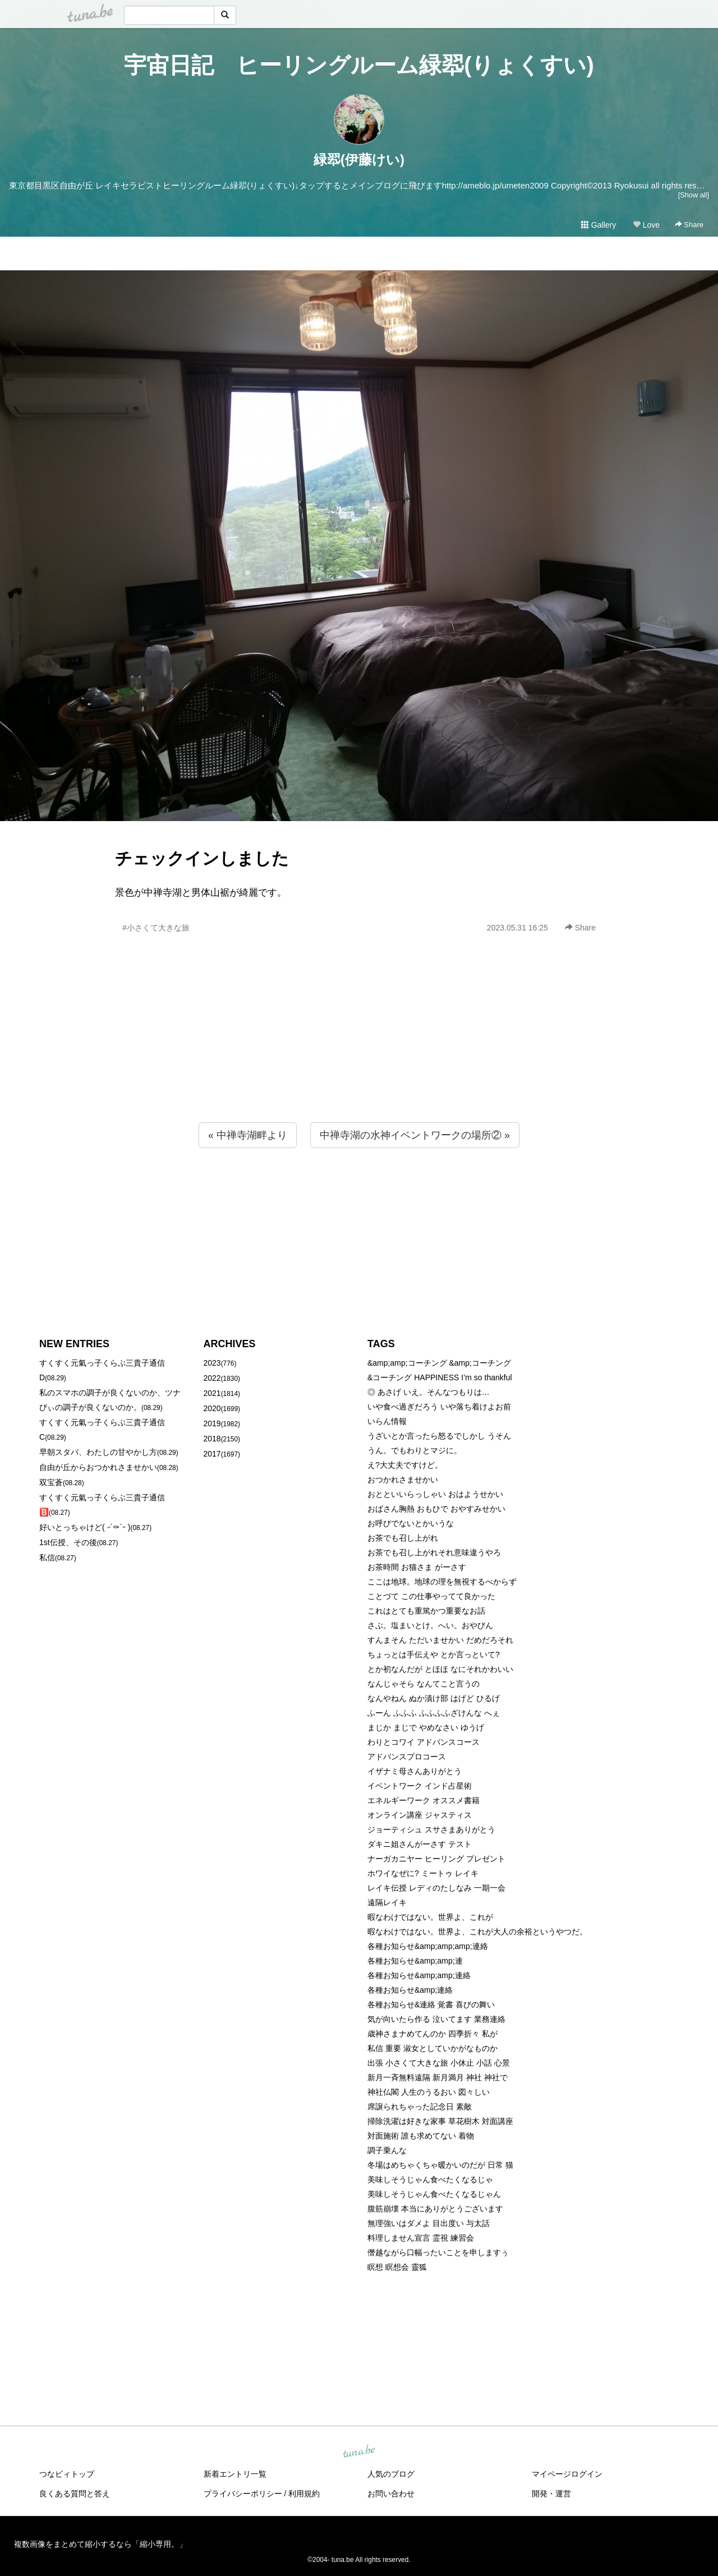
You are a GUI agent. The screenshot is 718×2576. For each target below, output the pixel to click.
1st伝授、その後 (68, 1542)
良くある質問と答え (74, 2493)
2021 (212, 1393)
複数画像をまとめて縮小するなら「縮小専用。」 (100, 2544)
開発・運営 (551, 2493)
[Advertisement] (359, 1052)
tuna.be (358, 2451)
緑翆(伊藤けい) (359, 159)
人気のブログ (391, 2473)
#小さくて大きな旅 (156, 927)
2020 (212, 1408)
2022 (212, 1378)
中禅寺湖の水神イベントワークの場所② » (415, 1135)
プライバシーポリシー (243, 2493)
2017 (212, 1453)
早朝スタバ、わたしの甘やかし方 (98, 1452)
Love (646, 224)
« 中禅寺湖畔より (247, 1135)
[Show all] (693, 195)
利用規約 (304, 2493)
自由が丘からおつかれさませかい (98, 1467)
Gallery (598, 224)
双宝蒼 (51, 1482)
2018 (212, 1438)
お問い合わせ (391, 2493)
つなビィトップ (66, 2473)
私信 (47, 1557)
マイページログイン (567, 2473)
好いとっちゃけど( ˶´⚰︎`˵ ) (84, 1527)
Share (689, 224)
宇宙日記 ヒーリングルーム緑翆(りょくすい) (359, 65)
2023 (212, 1362)
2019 (212, 1423)
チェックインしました (202, 858)
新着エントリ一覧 (235, 2473)
